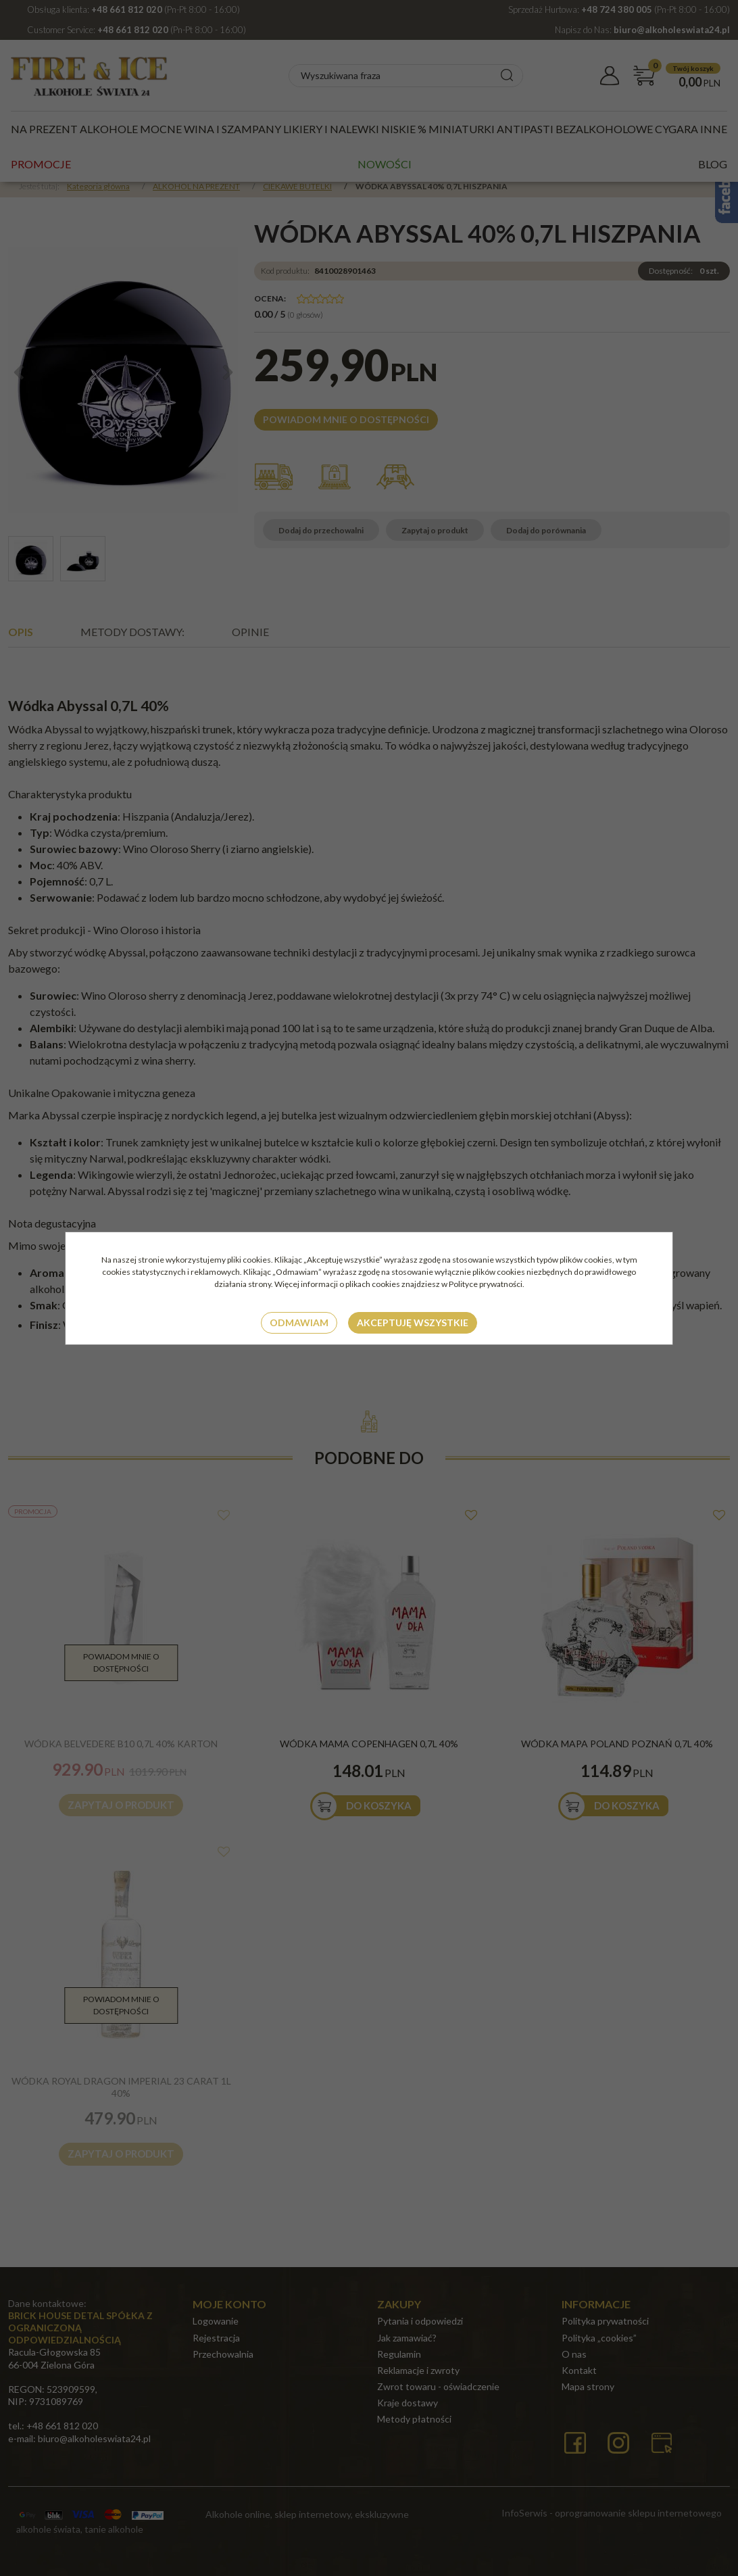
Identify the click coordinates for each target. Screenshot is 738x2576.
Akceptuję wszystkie (412, 1322)
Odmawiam (299, 1322)
